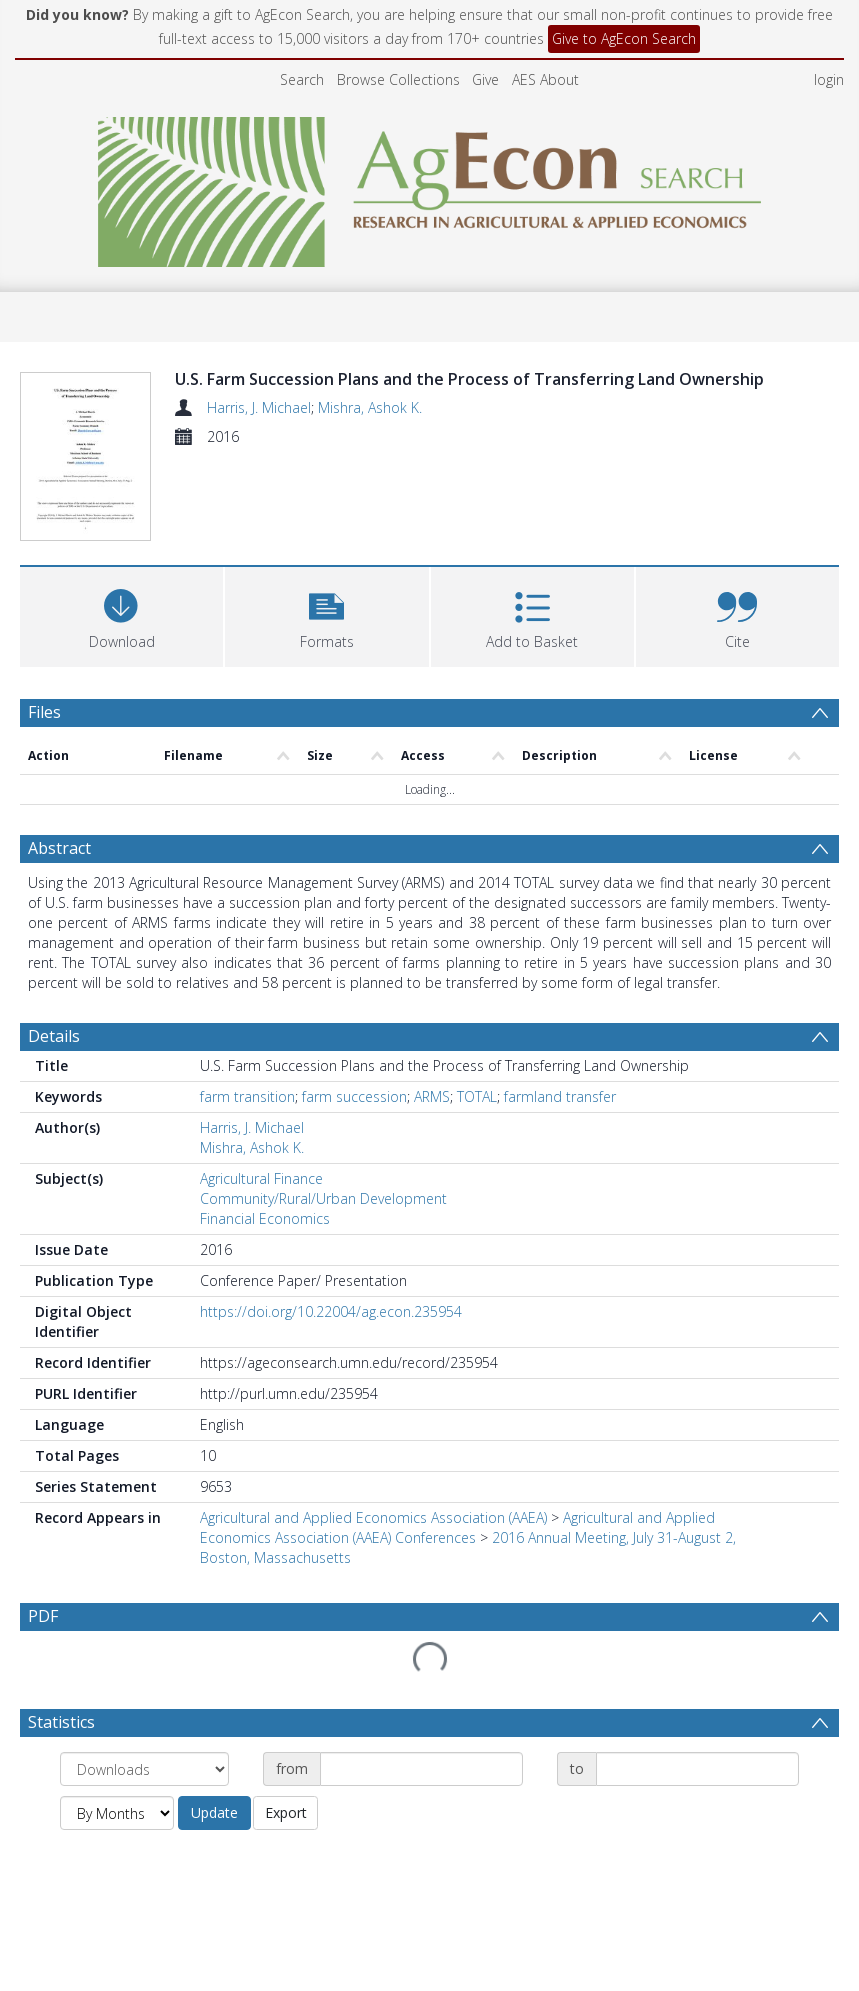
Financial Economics (265, 1251)
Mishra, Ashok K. (370, 407)
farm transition (247, 1129)
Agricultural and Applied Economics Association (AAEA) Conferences (457, 1560)
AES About (545, 79)
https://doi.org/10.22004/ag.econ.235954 (331, 1344)
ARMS (432, 1129)
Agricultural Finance (261, 1211)
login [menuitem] (829, 79)
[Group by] (144, 1802)
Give (485, 79)
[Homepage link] (429, 186)
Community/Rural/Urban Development (323, 1231)
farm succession (354, 1129)
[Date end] (697, 1802)
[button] (326, 647)
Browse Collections (398, 79)
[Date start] (421, 1802)
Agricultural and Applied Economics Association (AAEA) (373, 1550)
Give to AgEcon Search (624, 38)
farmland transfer (560, 1129)
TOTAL (477, 1129)
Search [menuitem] (302, 79)
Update (214, 1845)
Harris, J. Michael (259, 407)
